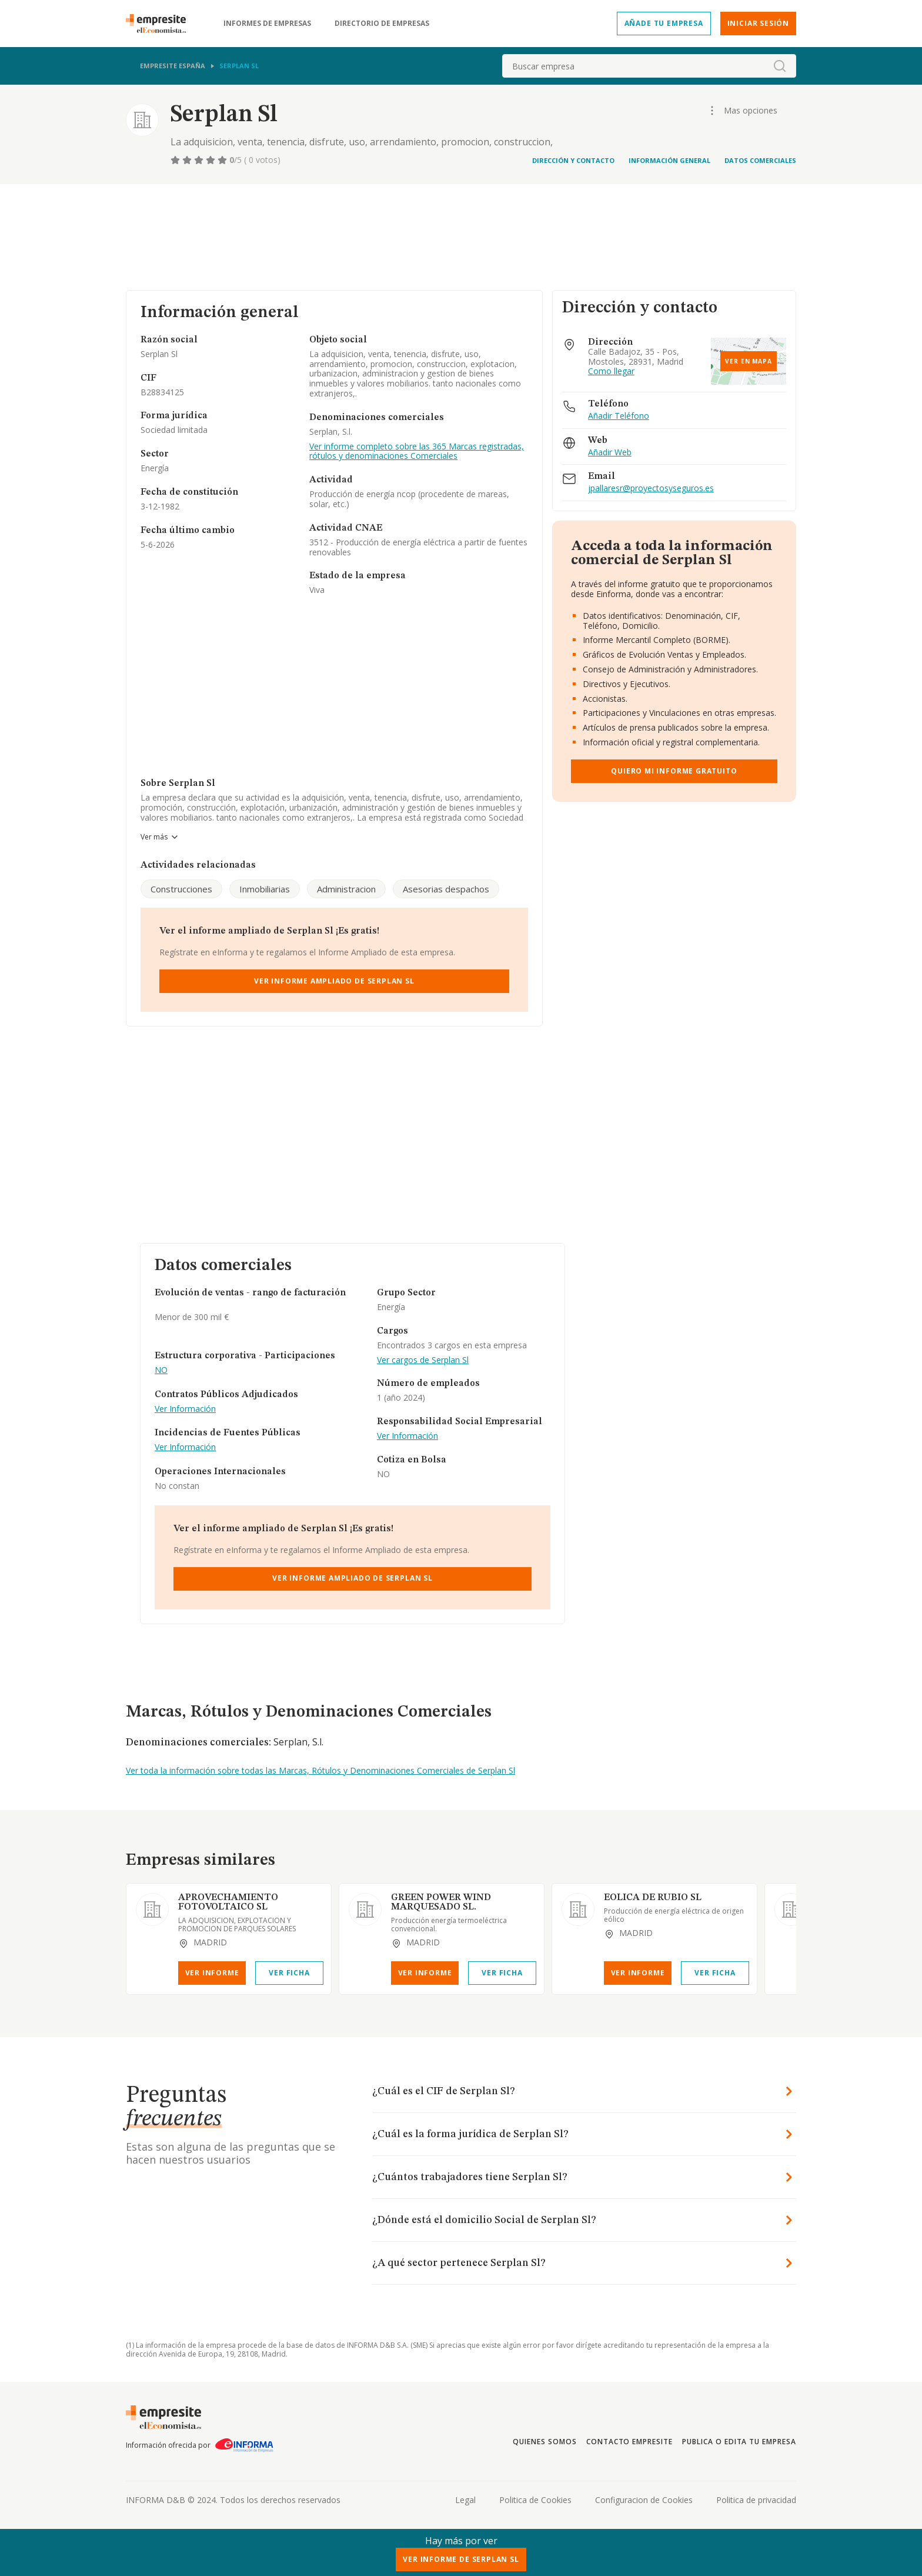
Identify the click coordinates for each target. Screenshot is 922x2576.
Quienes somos (544, 2442)
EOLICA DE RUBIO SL (652, 1897)
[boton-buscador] (780, 66)
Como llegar (611, 371)
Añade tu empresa (663, 23)
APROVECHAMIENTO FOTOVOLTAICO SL (228, 1902)
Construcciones (181, 889)
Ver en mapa (748, 361)
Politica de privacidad (756, 2499)
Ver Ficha (289, 1973)
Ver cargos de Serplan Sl (423, 1360)
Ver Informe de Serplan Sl (461, 2559)
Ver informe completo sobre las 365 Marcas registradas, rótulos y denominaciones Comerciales (416, 452)
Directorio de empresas (382, 23)
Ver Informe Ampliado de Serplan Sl (334, 981)
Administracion (346, 889)
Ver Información (185, 1409)
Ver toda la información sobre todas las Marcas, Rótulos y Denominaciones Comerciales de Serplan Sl (320, 1770)
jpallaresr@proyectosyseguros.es (651, 489)
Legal (465, 2499)
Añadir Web (610, 453)
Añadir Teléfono (618, 416)
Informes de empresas (267, 23)
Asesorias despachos (446, 889)
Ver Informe (212, 1973)
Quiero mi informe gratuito (674, 771)
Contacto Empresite (629, 2442)
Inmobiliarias (264, 889)
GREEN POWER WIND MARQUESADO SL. (441, 1902)
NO (161, 1370)
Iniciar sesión (758, 23)
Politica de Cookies (535, 2499)
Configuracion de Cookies (644, 2499)
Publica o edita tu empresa (739, 2442)
